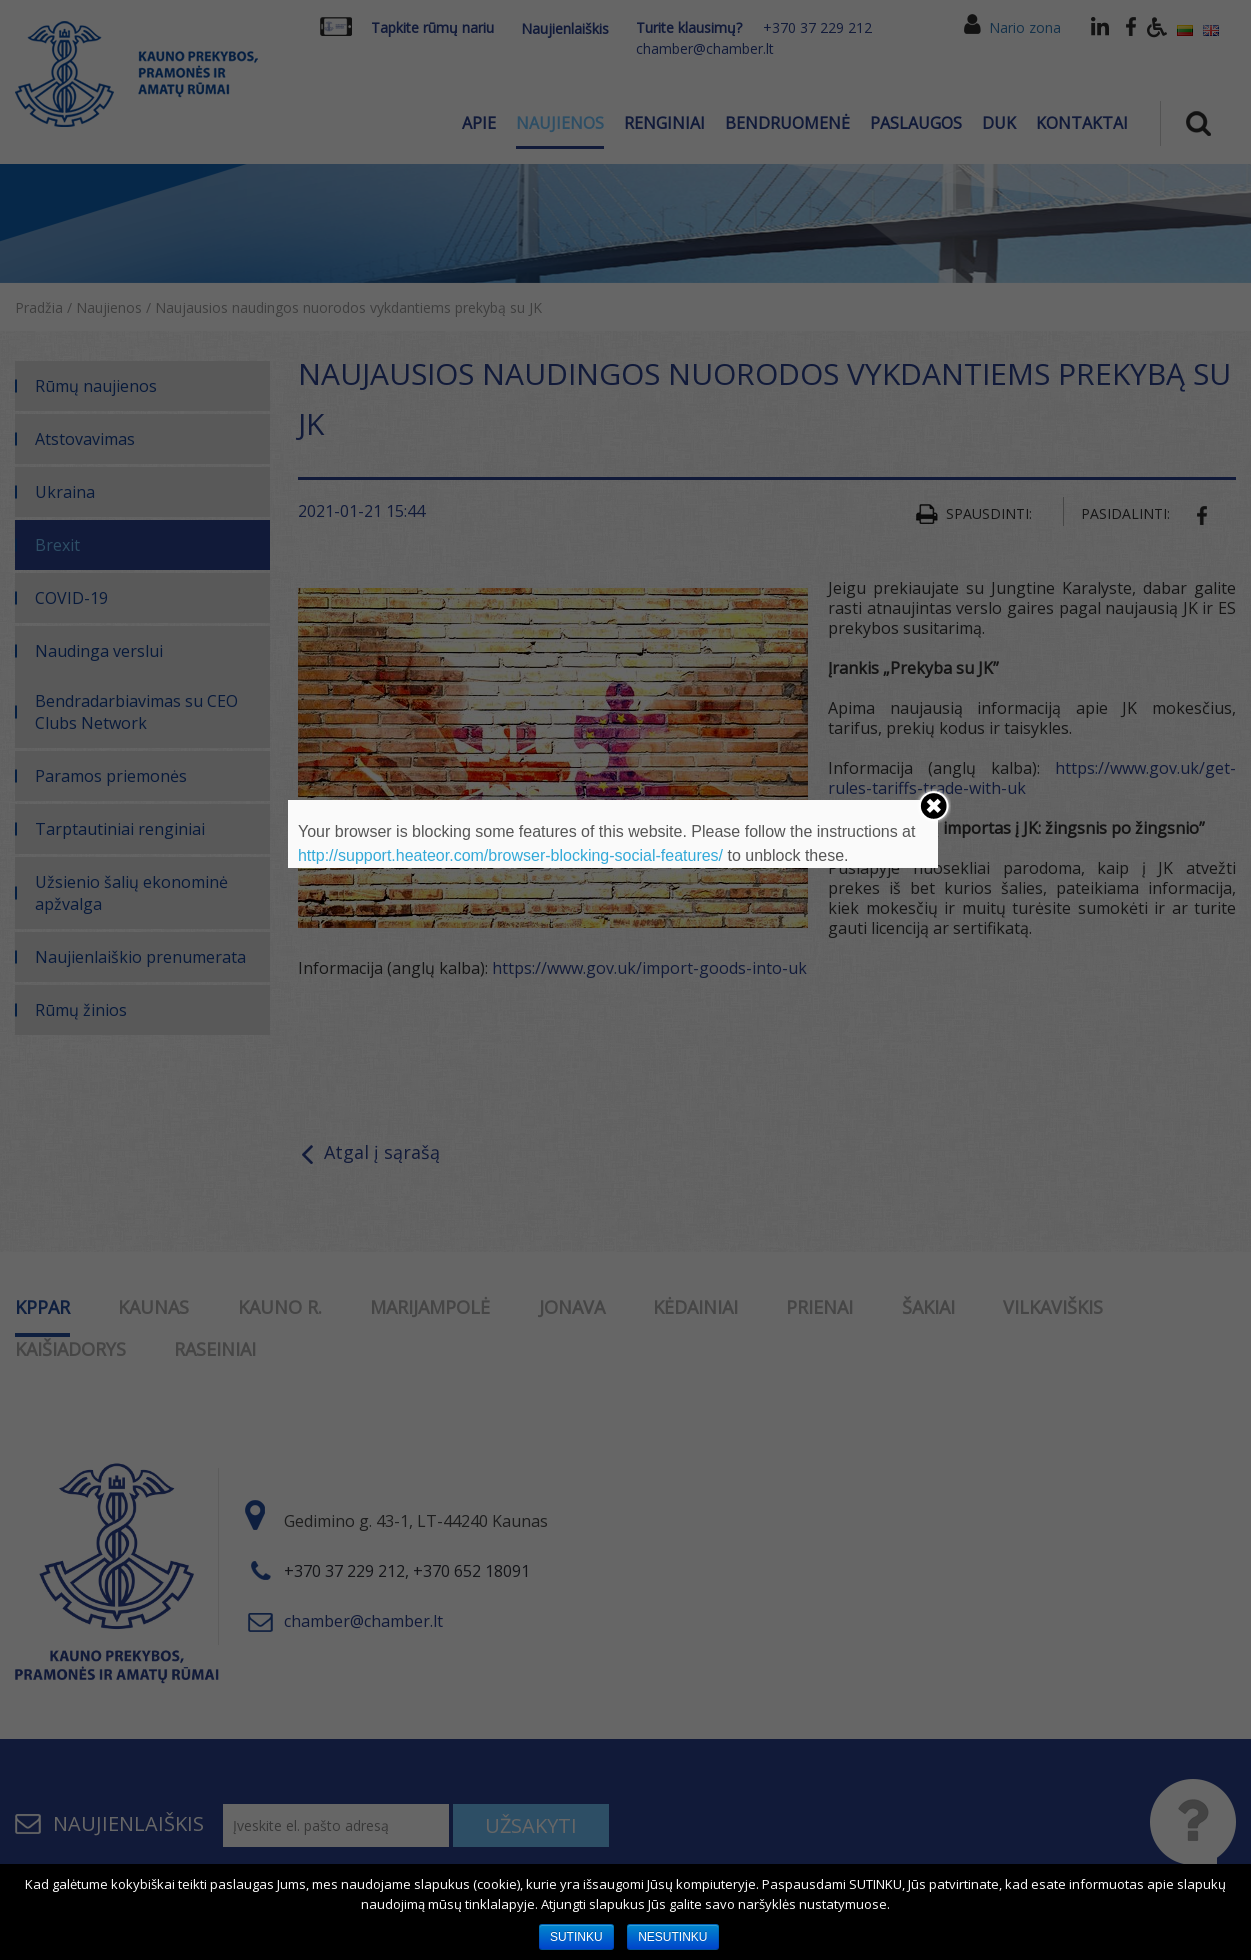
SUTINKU (576, 1937)
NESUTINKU (672, 1937)
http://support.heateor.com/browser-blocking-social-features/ (510, 855)
